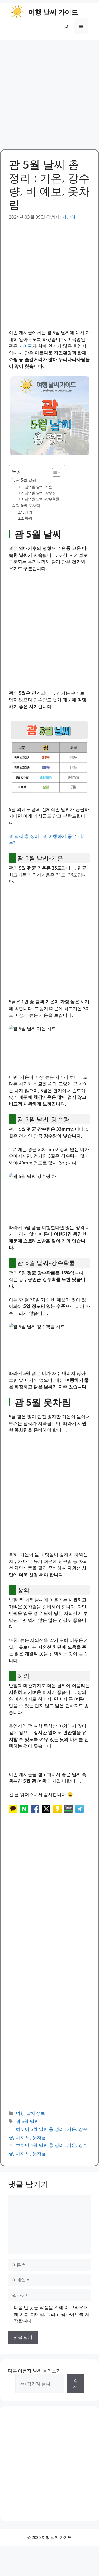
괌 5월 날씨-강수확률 (42, 498)
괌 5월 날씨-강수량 (40, 492)
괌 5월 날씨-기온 (38, 486)
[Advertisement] (49, 91)
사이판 (25, 346)
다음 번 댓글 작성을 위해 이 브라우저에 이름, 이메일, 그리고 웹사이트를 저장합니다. (51, 2324)
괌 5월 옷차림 (28, 505)
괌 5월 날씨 (26, 480)
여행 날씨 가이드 (53, 11)
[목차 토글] (54, 472)
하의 (28, 518)
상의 (28, 512)
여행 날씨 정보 (30, 2123)
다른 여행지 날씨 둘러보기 (34, 2381)
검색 (75, 2393)
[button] (66, 26)
